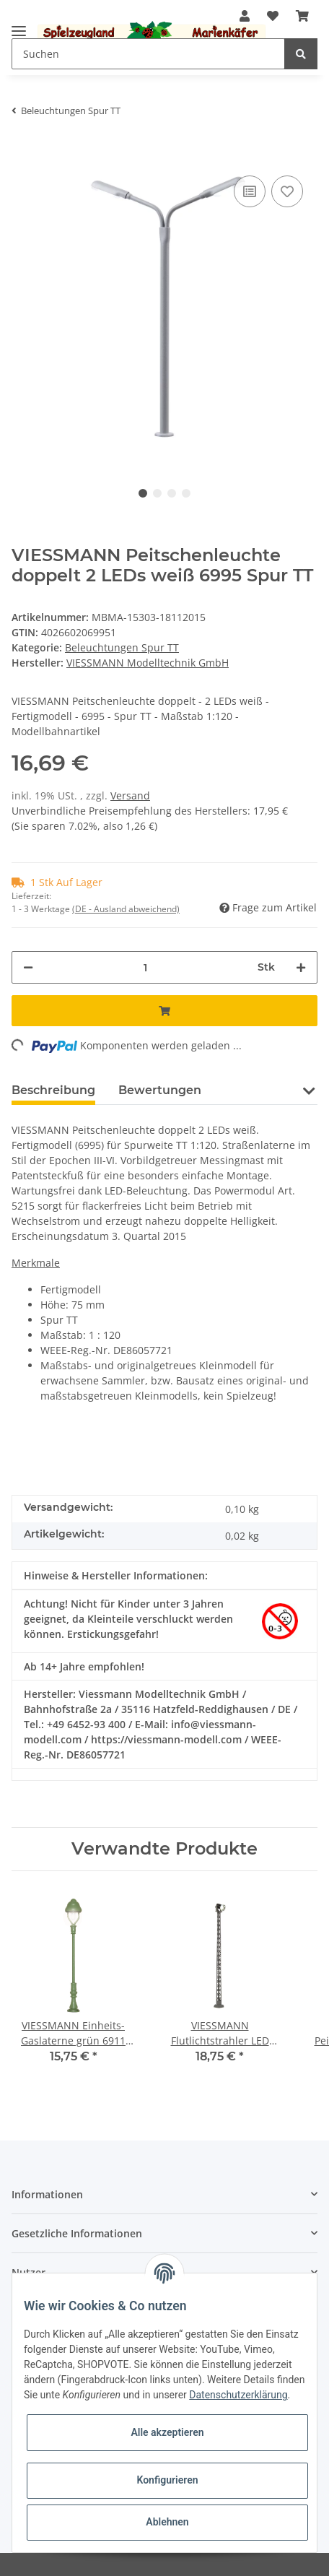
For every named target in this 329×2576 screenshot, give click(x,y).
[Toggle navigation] (19, 25)
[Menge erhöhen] (301, 967)
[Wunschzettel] (272, 15)
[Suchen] (148, 53)
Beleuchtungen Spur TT (122, 647)
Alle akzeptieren (167, 2432)
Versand (130, 795)
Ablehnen (167, 2522)
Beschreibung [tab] (53, 1090)
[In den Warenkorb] (23, 150)
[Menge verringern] (28, 967)
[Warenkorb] (302, 15)
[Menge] (145, 967)
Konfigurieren (167, 2480)
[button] (308, 1099)
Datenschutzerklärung (238, 2395)
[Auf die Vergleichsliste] (250, 191)
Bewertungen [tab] (159, 1090)
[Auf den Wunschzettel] (287, 191)
